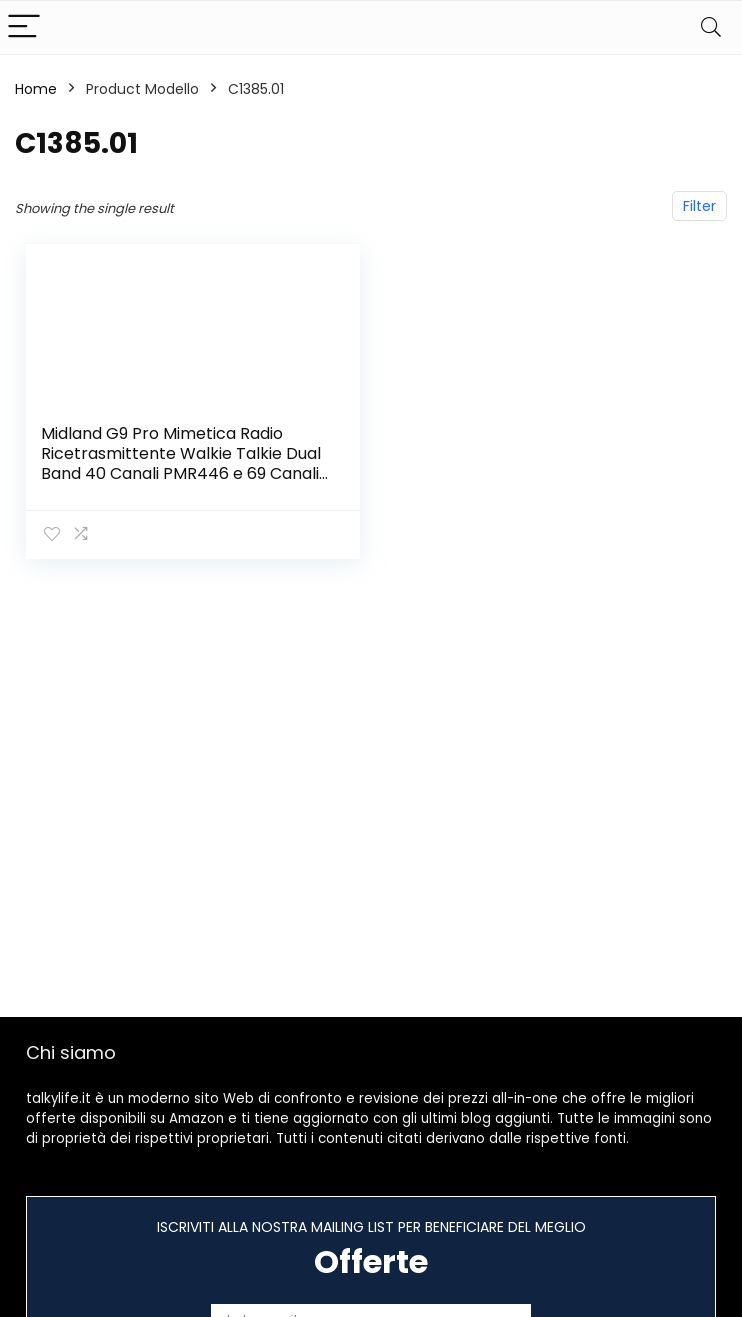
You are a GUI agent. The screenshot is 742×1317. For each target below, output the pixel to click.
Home (36, 89)
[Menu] (24, 27)
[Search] (711, 27)
